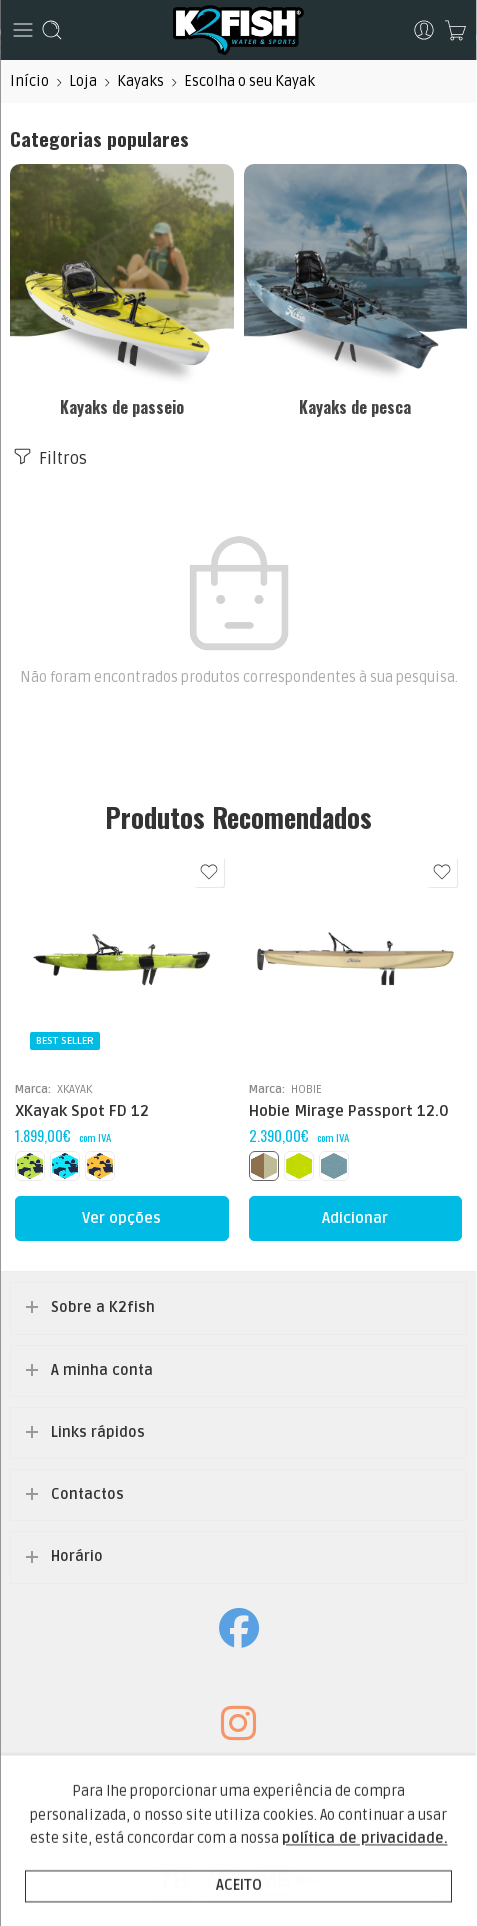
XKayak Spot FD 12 (82, 1111)
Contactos (87, 1494)
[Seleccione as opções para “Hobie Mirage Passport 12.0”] (356, 1218)
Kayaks (140, 81)
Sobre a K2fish (103, 1307)
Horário (77, 1556)
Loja (83, 81)
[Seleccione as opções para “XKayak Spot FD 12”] (122, 1218)
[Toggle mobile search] (52, 30)
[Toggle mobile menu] (23, 30)
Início (29, 81)
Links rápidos (98, 1432)
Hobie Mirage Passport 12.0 (349, 1111)
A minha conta (102, 1370)
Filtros (48, 456)
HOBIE (306, 1089)
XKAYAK (74, 1089)
